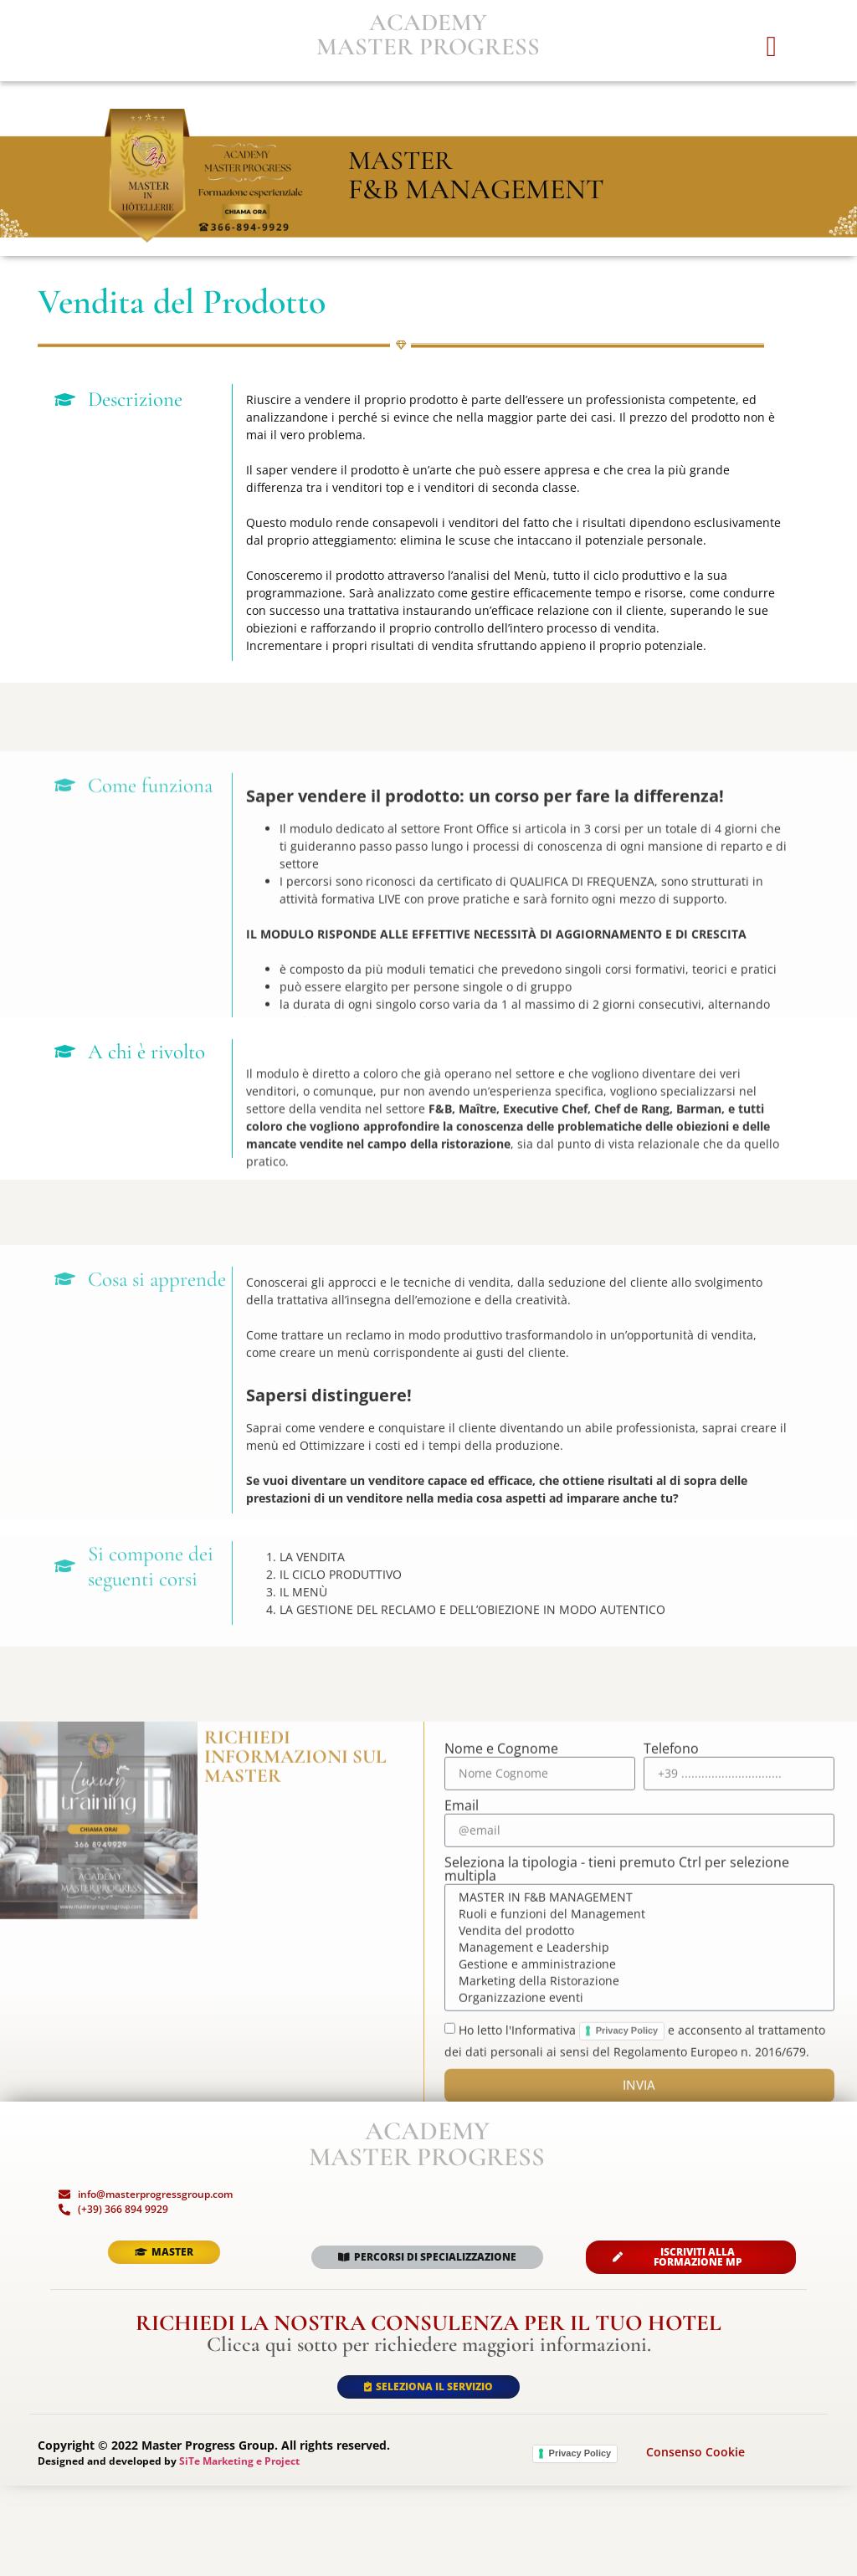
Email (461, 2106)
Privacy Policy (580, 2543)
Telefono (671, 2049)
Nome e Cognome (501, 2049)
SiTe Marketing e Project (239, 2551)
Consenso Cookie (695, 2543)
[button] (771, 75)
